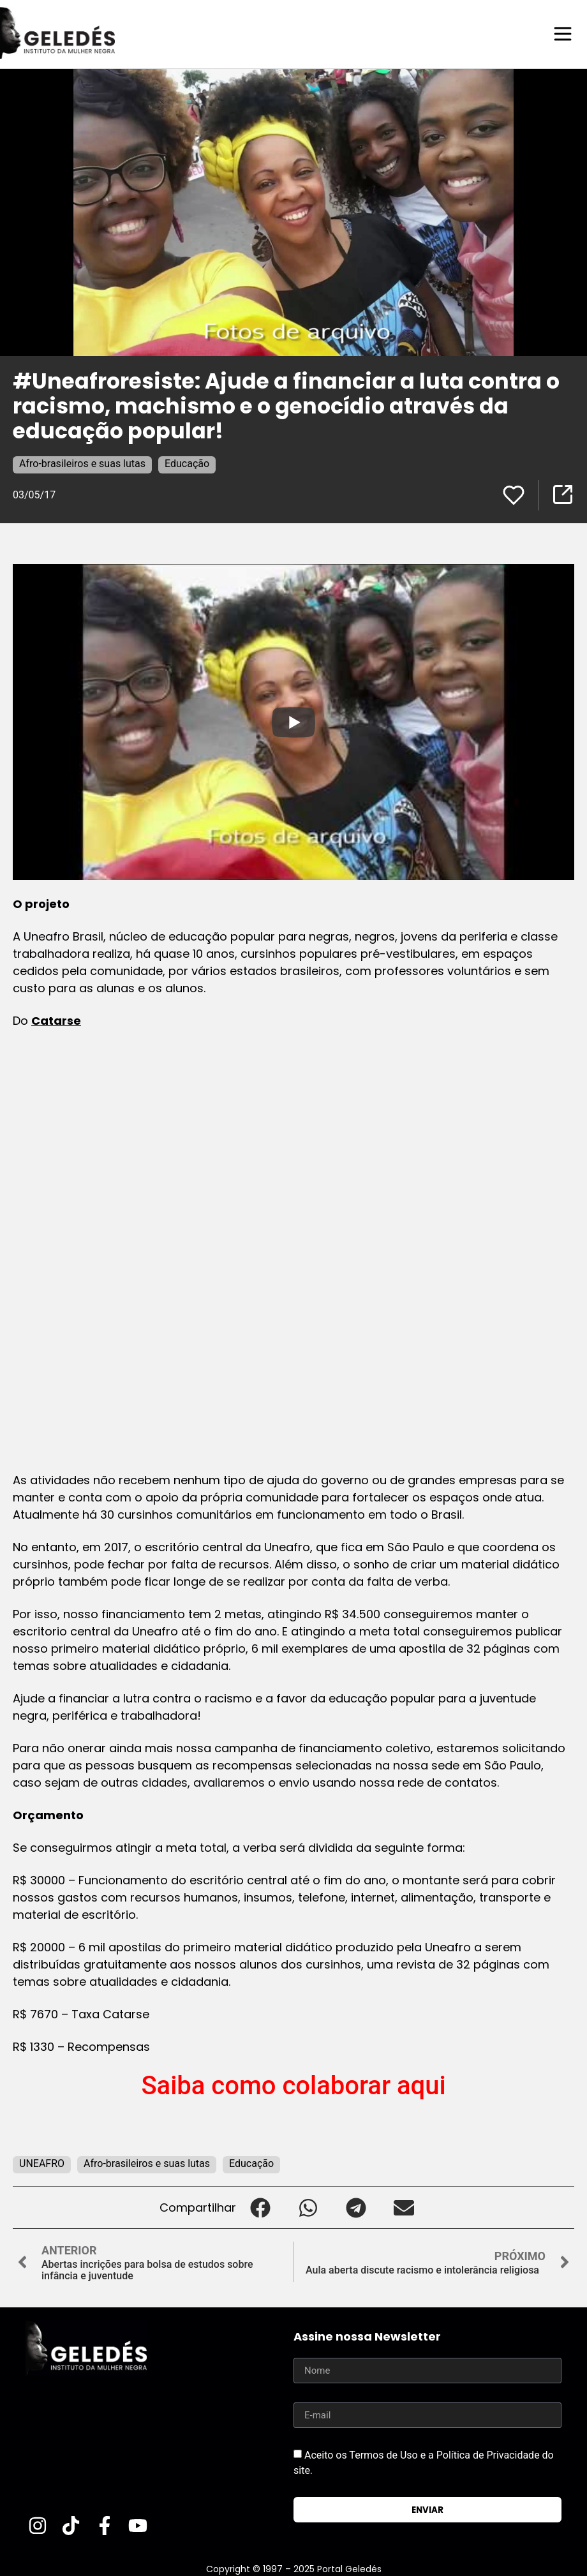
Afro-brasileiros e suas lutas (82, 463)
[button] (260, 2207)
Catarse (56, 1020)
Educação (187, 463)
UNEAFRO (41, 2163)
